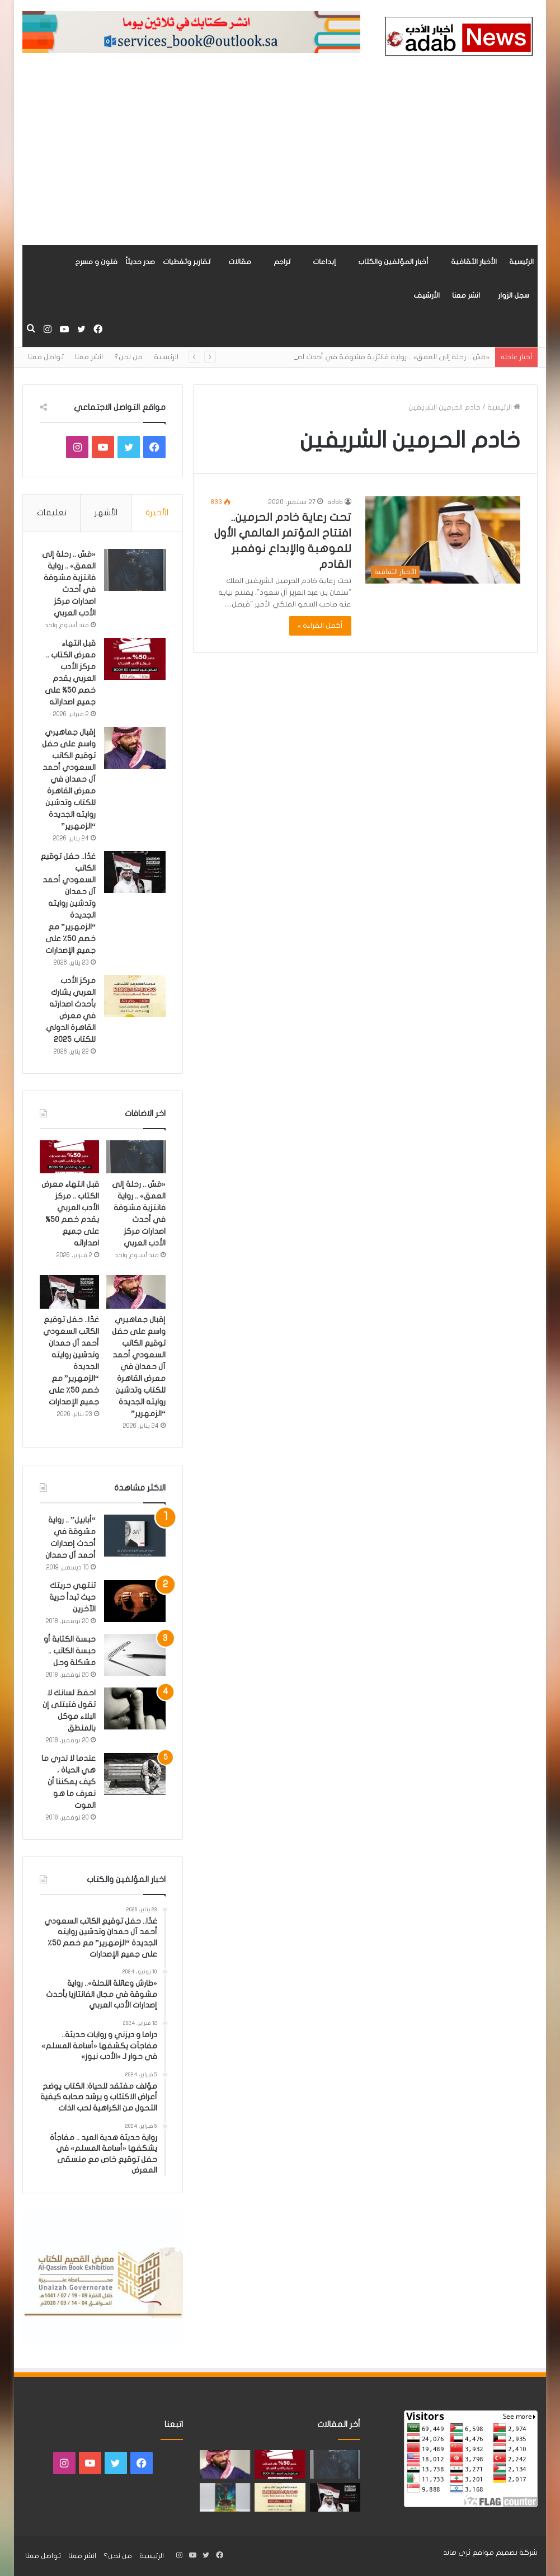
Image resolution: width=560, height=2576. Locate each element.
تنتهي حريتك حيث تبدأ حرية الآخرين (72, 1597)
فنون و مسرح (96, 262)
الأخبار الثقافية (474, 262)
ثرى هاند (456, 2552)
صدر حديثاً (140, 262)
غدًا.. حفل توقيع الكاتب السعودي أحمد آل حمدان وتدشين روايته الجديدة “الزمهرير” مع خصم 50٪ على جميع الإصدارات (68, 903)
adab (335, 502)
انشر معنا (466, 295)
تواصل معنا (46, 357)
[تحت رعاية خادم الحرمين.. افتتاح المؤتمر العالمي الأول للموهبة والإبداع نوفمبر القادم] (442, 540)
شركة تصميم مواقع (505, 2552)
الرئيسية (521, 262)
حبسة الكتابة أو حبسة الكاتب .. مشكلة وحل (70, 1651)
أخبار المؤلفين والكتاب (393, 262)
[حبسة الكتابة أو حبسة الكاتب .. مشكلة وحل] (135, 1655)
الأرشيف (426, 295)
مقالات (239, 262)
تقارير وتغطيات (186, 262)
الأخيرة (156, 512)
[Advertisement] (280, 161)
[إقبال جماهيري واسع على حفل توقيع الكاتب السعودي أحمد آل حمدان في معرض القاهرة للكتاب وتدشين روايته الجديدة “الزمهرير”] (135, 748)
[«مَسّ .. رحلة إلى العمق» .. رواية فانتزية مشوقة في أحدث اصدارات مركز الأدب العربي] (135, 570)
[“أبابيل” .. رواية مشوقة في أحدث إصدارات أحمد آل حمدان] (135, 1536)
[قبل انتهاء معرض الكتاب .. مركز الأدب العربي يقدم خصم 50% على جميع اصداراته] (135, 659)
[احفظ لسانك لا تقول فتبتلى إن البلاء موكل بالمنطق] (135, 1708)
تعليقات (52, 512)
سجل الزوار (513, 295)
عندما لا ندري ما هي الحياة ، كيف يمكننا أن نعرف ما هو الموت (68, 1781)
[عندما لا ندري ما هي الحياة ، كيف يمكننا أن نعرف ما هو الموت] (135, 1774)
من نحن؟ (128, 357)
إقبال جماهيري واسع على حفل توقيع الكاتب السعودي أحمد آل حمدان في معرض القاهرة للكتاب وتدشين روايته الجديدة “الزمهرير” (69, 779)
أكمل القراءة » (320, 625)
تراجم (282, 262)
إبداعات (324, 262)
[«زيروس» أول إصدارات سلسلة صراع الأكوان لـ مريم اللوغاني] (225, 2497)
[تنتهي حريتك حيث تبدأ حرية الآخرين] (135, 1601)
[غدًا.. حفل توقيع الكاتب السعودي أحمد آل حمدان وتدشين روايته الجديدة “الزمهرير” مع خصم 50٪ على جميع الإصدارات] (135, 872)
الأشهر (106, 512)
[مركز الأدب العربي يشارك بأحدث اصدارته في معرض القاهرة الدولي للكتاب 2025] (135, 996)
